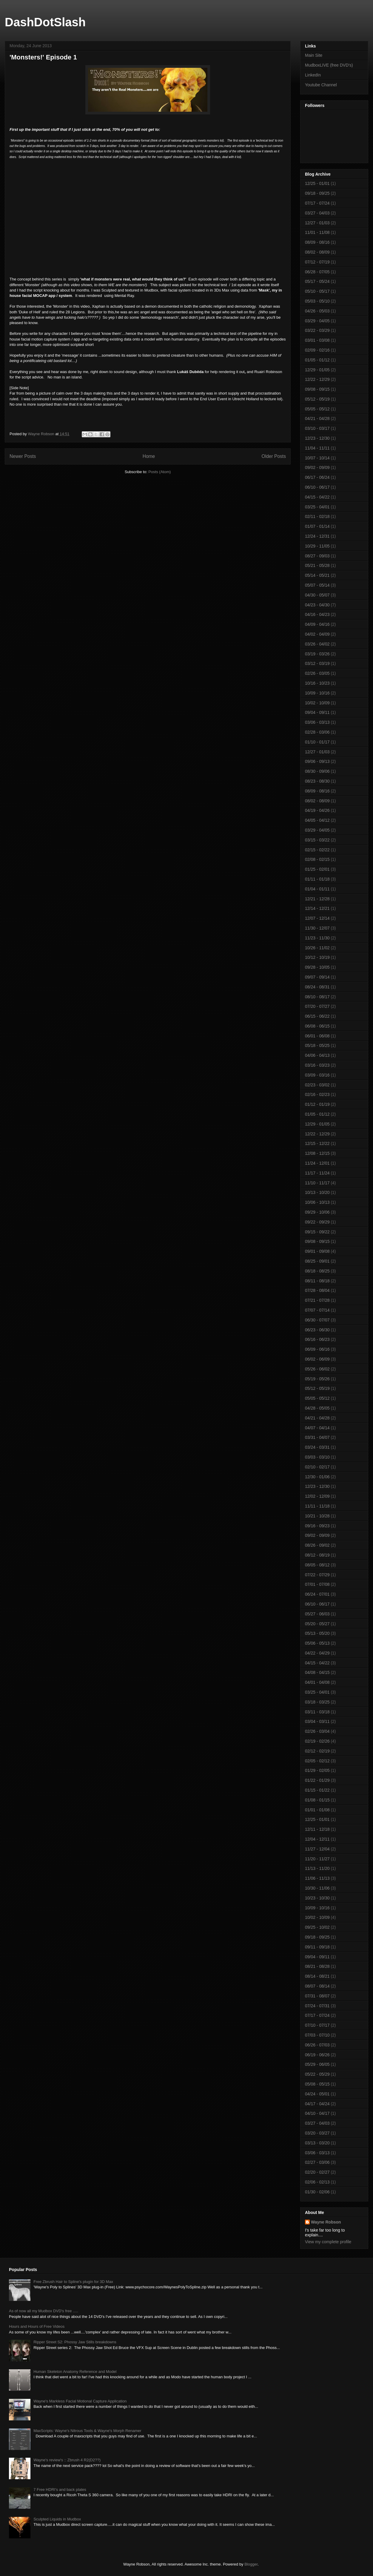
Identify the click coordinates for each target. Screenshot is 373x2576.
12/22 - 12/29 (317, 379)
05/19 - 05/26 (317, 1378)
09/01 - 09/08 (317, 1251)
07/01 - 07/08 (317, 1584)
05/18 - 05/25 (317, 1045)
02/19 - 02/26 (317, 1741)
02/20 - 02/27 (317, 2172)
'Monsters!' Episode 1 (43, 57)
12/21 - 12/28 (317, 898)
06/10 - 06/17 (317, 487)
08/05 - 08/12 (317, 1565)
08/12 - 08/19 (317, 1555)
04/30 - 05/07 (317, 595)
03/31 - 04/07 (317, 1437)
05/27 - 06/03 (317, 1613)
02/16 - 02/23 (317, 1094)
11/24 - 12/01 (317, 1163)
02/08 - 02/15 (317, 859)
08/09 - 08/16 (317, 242)
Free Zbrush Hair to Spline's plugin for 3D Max (73, 2281)
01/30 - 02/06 (317, 2191)
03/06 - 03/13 (317, 722)
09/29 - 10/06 (317, 1212)
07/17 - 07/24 (317, 203)
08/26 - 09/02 (317, 1545)
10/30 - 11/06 (317, 1888)
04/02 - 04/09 (317, 634)
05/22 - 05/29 (317, 2074)
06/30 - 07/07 (317, 1320)
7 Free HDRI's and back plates (59, 2489)
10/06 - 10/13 (317, 1202)
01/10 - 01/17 (317, 742)
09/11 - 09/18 (317, 1947)
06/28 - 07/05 (317, 271)
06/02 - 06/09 (317, 1359)
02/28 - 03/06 (317, 732)
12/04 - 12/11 (317, 1839)
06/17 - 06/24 (317, 477)
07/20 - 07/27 (317, 1006)
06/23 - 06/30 (317, 1329)
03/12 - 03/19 (317, 663)
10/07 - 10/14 (317, 458)
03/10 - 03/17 (317, 428)
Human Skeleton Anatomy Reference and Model (74, 2371)
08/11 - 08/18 (317, 1280)
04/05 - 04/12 (317, 820)
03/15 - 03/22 (317, 840)
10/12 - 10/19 (317, 957)
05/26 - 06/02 (317, 1369)
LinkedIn (313, 75)
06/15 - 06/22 (317, 1016)
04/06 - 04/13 (317, 1055)
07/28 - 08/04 (317, 1290)
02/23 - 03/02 (317, 1084)
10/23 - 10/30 (317, 1898)
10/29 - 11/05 (317, 546)
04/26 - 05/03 (317, 311)
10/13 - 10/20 (317, 1192)
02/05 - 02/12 (317, 1760)
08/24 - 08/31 (317, 987)
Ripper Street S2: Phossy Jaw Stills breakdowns (74, 2342)
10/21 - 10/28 (317, 1516)
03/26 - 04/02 (317, 644)
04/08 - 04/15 (317, 1672)
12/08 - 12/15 (317, 1153)
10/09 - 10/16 (317, 693)
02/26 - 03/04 (317, 1731)
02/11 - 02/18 (317, 516)
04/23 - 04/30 (317, 604)
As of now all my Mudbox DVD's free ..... (43, 2311)
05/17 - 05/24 (317, 281)
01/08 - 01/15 (317, 1800)
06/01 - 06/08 (317, 1036)
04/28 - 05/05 (317, 1408)
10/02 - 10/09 (317, 702)
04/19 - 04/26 (317, 810)
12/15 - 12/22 (317, 1143)
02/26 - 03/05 (317, 673)
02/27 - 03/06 (317, 2162)
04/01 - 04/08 (317, 1682)
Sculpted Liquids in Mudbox (57, 2519)
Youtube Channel (321, 84)
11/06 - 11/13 (317, 1878)
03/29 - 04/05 (317, 320)
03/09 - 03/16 (317, 1075)
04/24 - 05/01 (317, 2094)
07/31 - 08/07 (317, 1996)
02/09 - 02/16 (317, 350)
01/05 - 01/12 (317, 360)
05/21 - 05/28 (317, 565)
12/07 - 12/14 (317, 918)
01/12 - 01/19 (317, 1104)
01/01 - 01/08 (317, 1809)
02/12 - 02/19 (317, 1751)
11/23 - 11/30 (317, 938)
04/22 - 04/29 (317, 1653)
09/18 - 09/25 (317, 193)
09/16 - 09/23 (317, 1525)
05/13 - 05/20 (317, 1633)
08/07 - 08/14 (317, 1986)
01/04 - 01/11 (317, 889)
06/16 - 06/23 (317, 1339)
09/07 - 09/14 (317, 977)
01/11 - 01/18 (317, 879)
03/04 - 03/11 (317, 1721)
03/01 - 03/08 (317, 340)
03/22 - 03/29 (317, 330)
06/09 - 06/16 (317, 1349)
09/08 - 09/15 (317, 389)
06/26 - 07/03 (317, 2045)
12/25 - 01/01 (317, 183)
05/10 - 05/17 (317, 291)
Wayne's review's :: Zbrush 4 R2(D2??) (67, 2460)
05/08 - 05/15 (317, 2084)
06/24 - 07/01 (317, 1594)
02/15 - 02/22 (317, 849)
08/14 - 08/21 (317, 1976)
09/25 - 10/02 (317, 1927)
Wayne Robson (326, 2222)
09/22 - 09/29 (317, 1222)
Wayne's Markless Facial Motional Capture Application (80, 2401)
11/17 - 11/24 (317, 1173)
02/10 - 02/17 (317, 1467)
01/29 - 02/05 (317, 1770)
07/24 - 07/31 (317, 2005)
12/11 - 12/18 (317, 1829)
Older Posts (274, 456)
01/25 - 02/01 (317, 869)
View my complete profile (328, 2241)
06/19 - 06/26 (317, 2054)
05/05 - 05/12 (317, 409)
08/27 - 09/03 (317, 555)
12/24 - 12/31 (317, 536)
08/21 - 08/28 (317, 1966)
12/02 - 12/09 (317, 1496)
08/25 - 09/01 (317, 1261)
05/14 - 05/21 (317, 575)
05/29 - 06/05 (317, 2064)
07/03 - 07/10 (317, 2035)
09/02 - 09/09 (317, 467)
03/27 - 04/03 (317, 213)
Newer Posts (23, 456)
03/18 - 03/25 (317, 1702)
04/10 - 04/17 (317, 2113)
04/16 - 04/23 (317, 614)
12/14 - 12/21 (317, 908)
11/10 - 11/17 (317, 1182)
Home (149, 456)
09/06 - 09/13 (317, 761)
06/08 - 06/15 (317, 1026)
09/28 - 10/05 (317, 967)
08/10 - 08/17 (317, 996)
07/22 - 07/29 (317, 1574)
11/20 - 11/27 (317, 1858)
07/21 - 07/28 (317, 1300)
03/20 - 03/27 (317, 2133)
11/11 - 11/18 (317, 1506)
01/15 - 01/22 (317, 1790)
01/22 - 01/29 (317, 1780)
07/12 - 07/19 (317, 262)
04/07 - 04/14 (317, 1427)
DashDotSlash (45, 22)
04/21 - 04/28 (317, 418)
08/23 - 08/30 (317, 781)
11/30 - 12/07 (317, 928)
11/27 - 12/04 (317, 1849)
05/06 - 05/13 (317, 1643)
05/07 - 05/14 (317, 585)
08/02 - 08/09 (317, 252)
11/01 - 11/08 (317, 232)
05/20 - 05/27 (317, 1623)
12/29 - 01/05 (317, 369)
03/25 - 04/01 (317, 507)
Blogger (251, 2564)
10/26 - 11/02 (317, 947)
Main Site (313, 55)
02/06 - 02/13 (317, 2182)
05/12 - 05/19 (317, 399)
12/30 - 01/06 (317, 1476)
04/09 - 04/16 (317, 624)
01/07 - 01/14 (317, 526)
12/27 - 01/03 (317, 222)
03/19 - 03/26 (317, 653)
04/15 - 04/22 (317, 497)
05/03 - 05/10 (317, 301)
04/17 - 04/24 (317, 2103)
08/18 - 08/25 (317, 1271)
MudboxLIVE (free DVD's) (329, 65)
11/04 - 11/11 (317, 448)
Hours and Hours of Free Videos (36, 2326)
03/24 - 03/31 (317, 1447)
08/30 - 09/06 (317, 771)
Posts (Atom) (159, 472)
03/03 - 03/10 (317, 1457)
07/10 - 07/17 (317, 2025)
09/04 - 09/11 (317, 712)
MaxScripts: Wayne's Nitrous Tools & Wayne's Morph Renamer (87, 2430)
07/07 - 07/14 (317, 1310)
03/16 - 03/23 (317, 1065)
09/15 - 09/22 (317, 1231)
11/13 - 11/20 (317, 1868)
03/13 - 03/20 (317, 2142)
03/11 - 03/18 (317, 1711)
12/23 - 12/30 (317, 438)
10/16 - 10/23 (317, 683)
